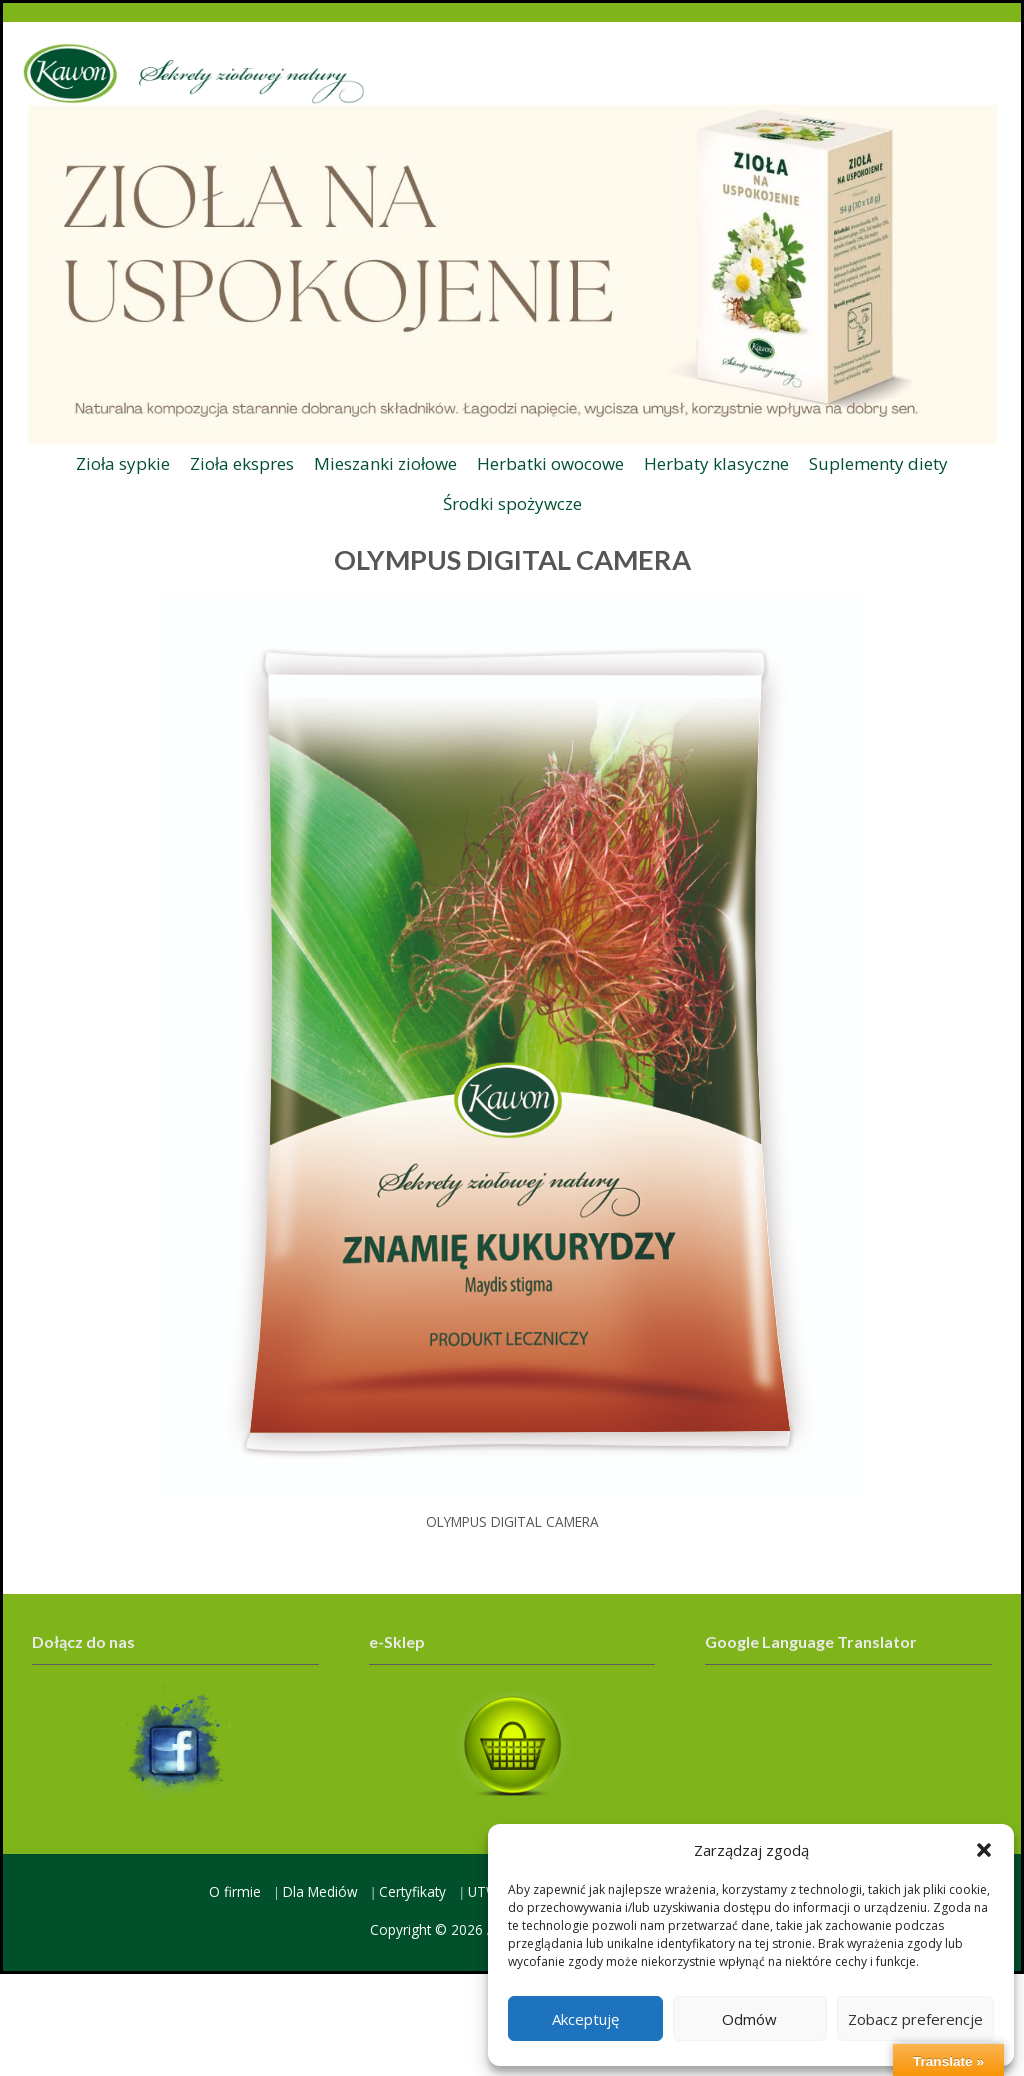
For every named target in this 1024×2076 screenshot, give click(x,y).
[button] (984, 1850)
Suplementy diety (878, 463)
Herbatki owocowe (550, 463)
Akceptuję (585, 2019)
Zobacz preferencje (915, 2019)
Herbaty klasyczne (716, 463)
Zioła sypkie (123, 463)
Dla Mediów (320, 1891)
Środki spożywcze (512, 503)
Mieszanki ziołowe (385, 463)
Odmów (749, 2019)
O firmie (235, 1891)
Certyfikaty (412, 1891)
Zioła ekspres (242, 463)
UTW (483, 1891)
